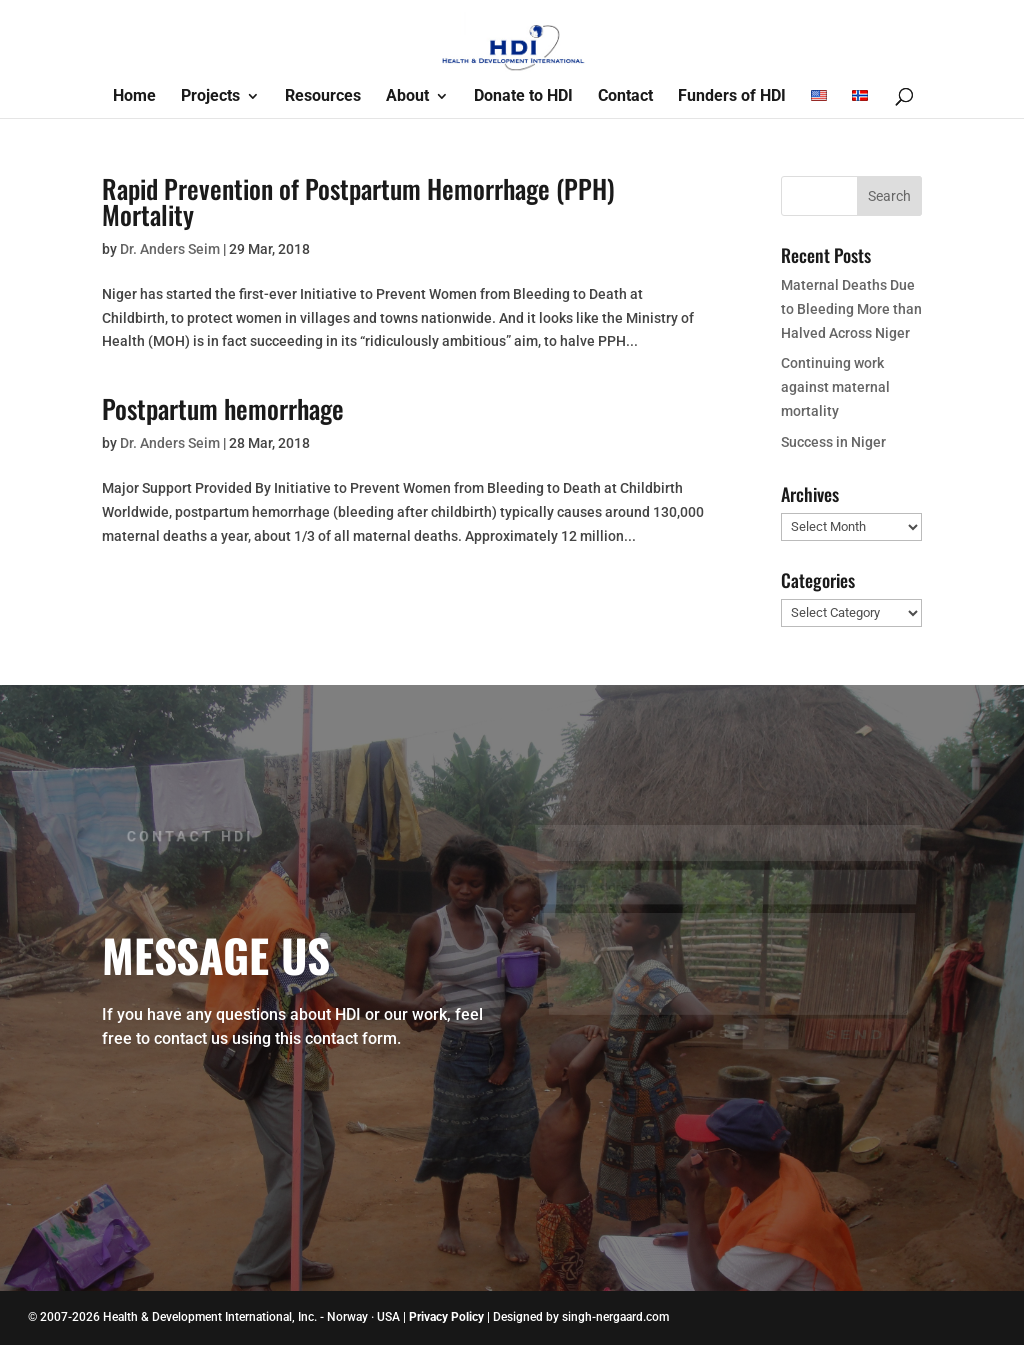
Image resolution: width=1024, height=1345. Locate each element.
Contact (625, 97)
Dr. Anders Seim (170, 249)
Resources (323, 97)
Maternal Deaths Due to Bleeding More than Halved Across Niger (851, 309)
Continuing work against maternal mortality (835, 387)
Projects (210, 97)
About (407, 97)
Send (854, 1022)
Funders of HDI (732, 97)
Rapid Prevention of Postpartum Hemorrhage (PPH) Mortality (358, 201)
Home (134, 97)
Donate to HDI (523, 97)
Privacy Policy (446, 1317)
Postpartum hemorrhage (223, 408)
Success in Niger (833, 442)
